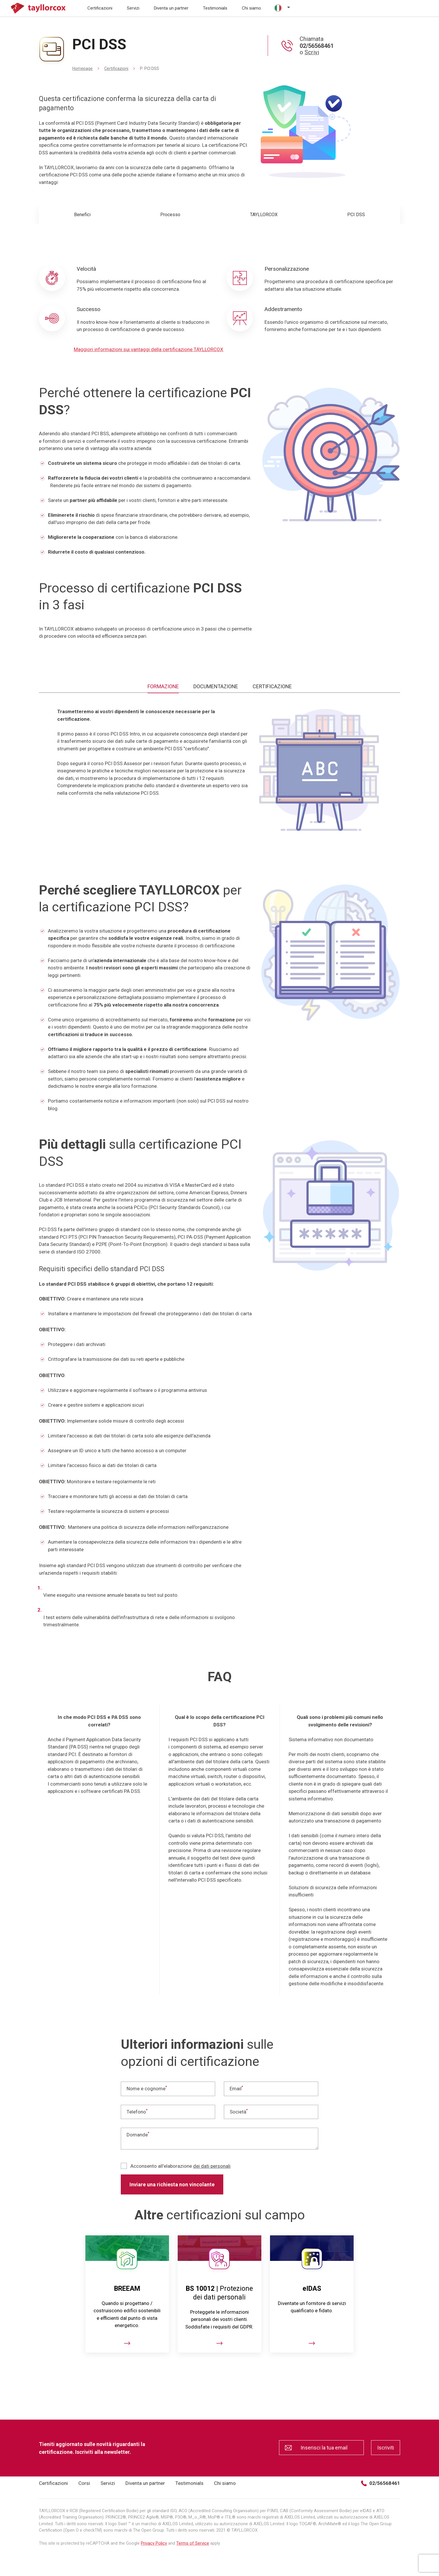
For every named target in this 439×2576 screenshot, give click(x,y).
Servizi (133, 8)
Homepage (82, 68)
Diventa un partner (171, 8)
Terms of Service (192, 2543)
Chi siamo (251, 8)
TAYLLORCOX (264, 214)
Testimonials (215, 8)
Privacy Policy (154, 2543)
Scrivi (312, 52)
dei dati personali (212, 2166)
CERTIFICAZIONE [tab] (272, 686)
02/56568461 (380, 2483)
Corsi (84, 2483)
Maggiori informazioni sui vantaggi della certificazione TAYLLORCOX (148, 349)
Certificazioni (99, 8)
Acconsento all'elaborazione (176, 2166)
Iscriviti (385, 2448)
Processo (170, 214)
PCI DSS (356, 214)
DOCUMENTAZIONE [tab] (215, 686)
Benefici (82, 214)
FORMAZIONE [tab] (163, 686)
